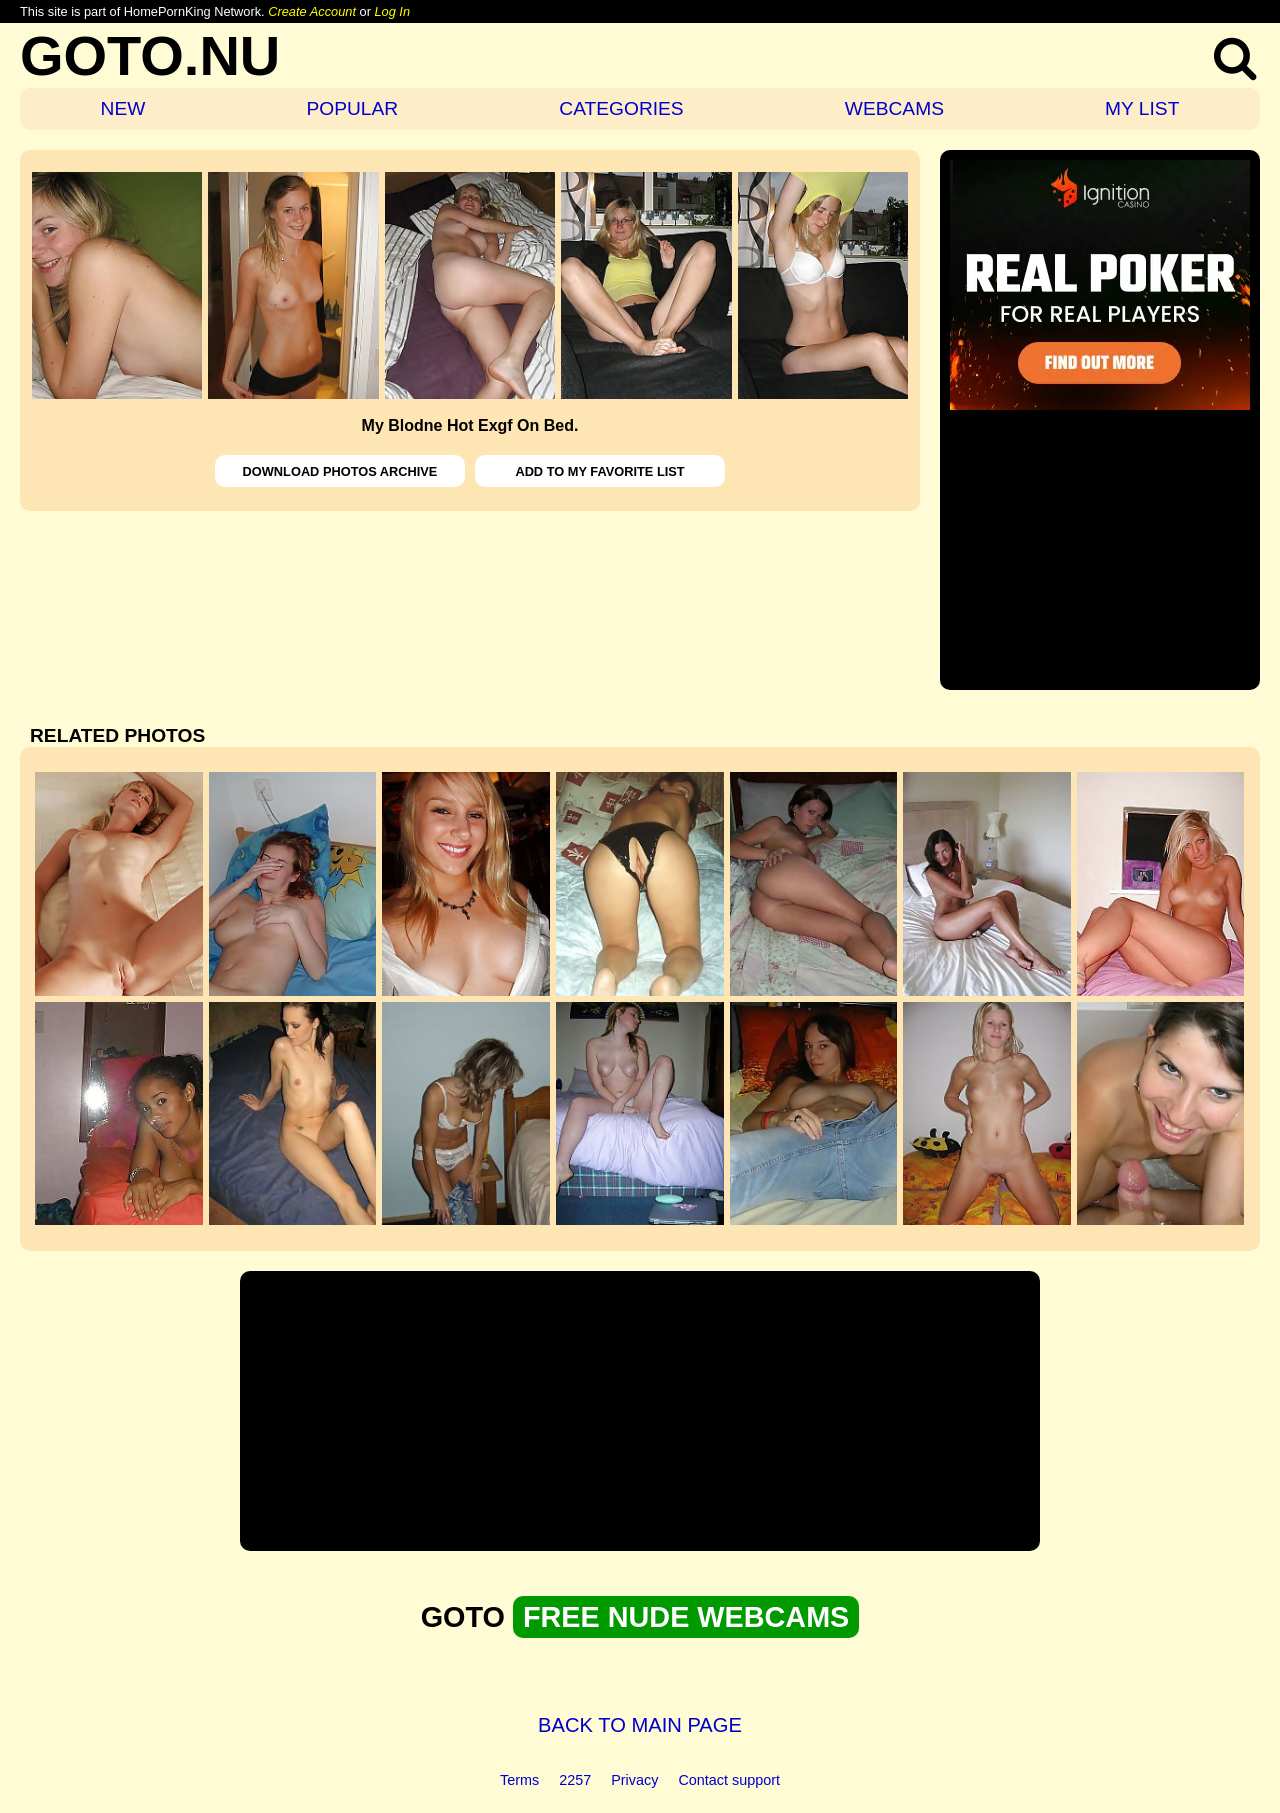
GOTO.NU (150, 55)
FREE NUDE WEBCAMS (686, 1617)
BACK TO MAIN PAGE (640, 1725)
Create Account (312, 11)
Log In (392, 11)
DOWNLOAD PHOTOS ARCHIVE (340, 471)
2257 (575, 1780)
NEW (123, 108)
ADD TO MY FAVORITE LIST (599, 471)
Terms (519, 1780)
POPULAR (352, 108)
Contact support (729, 1780)
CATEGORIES (621, 108)
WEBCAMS (894, 108)
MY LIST (1142, 108)
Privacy (634, 1780)
